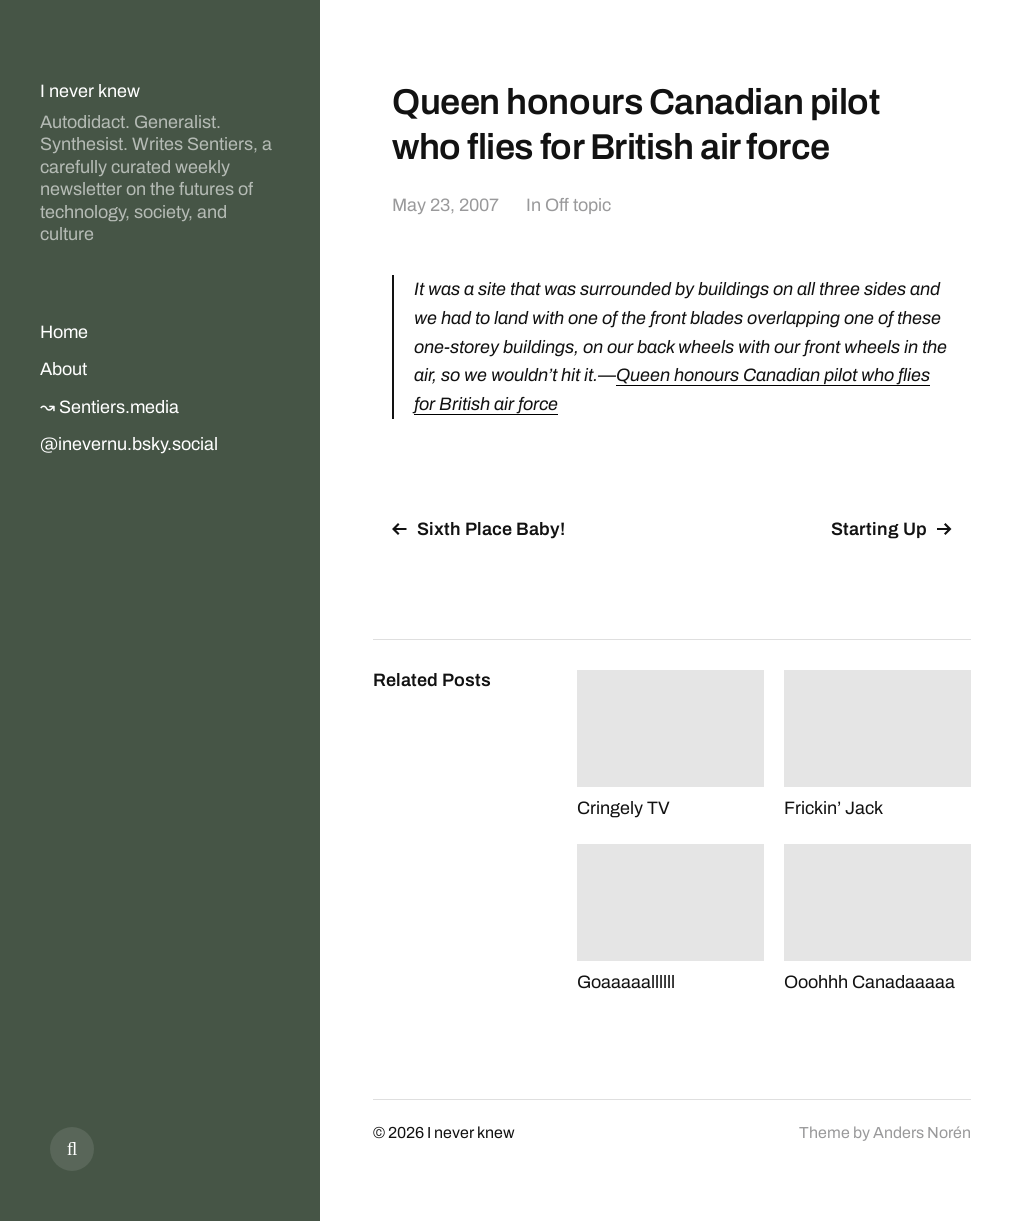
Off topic (578, 205)
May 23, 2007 (445, 205)
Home (64, 332)
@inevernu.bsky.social (129, 444)
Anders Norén (922, 1132)
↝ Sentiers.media (109, 407)
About (63, 369)
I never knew (90, 91)
